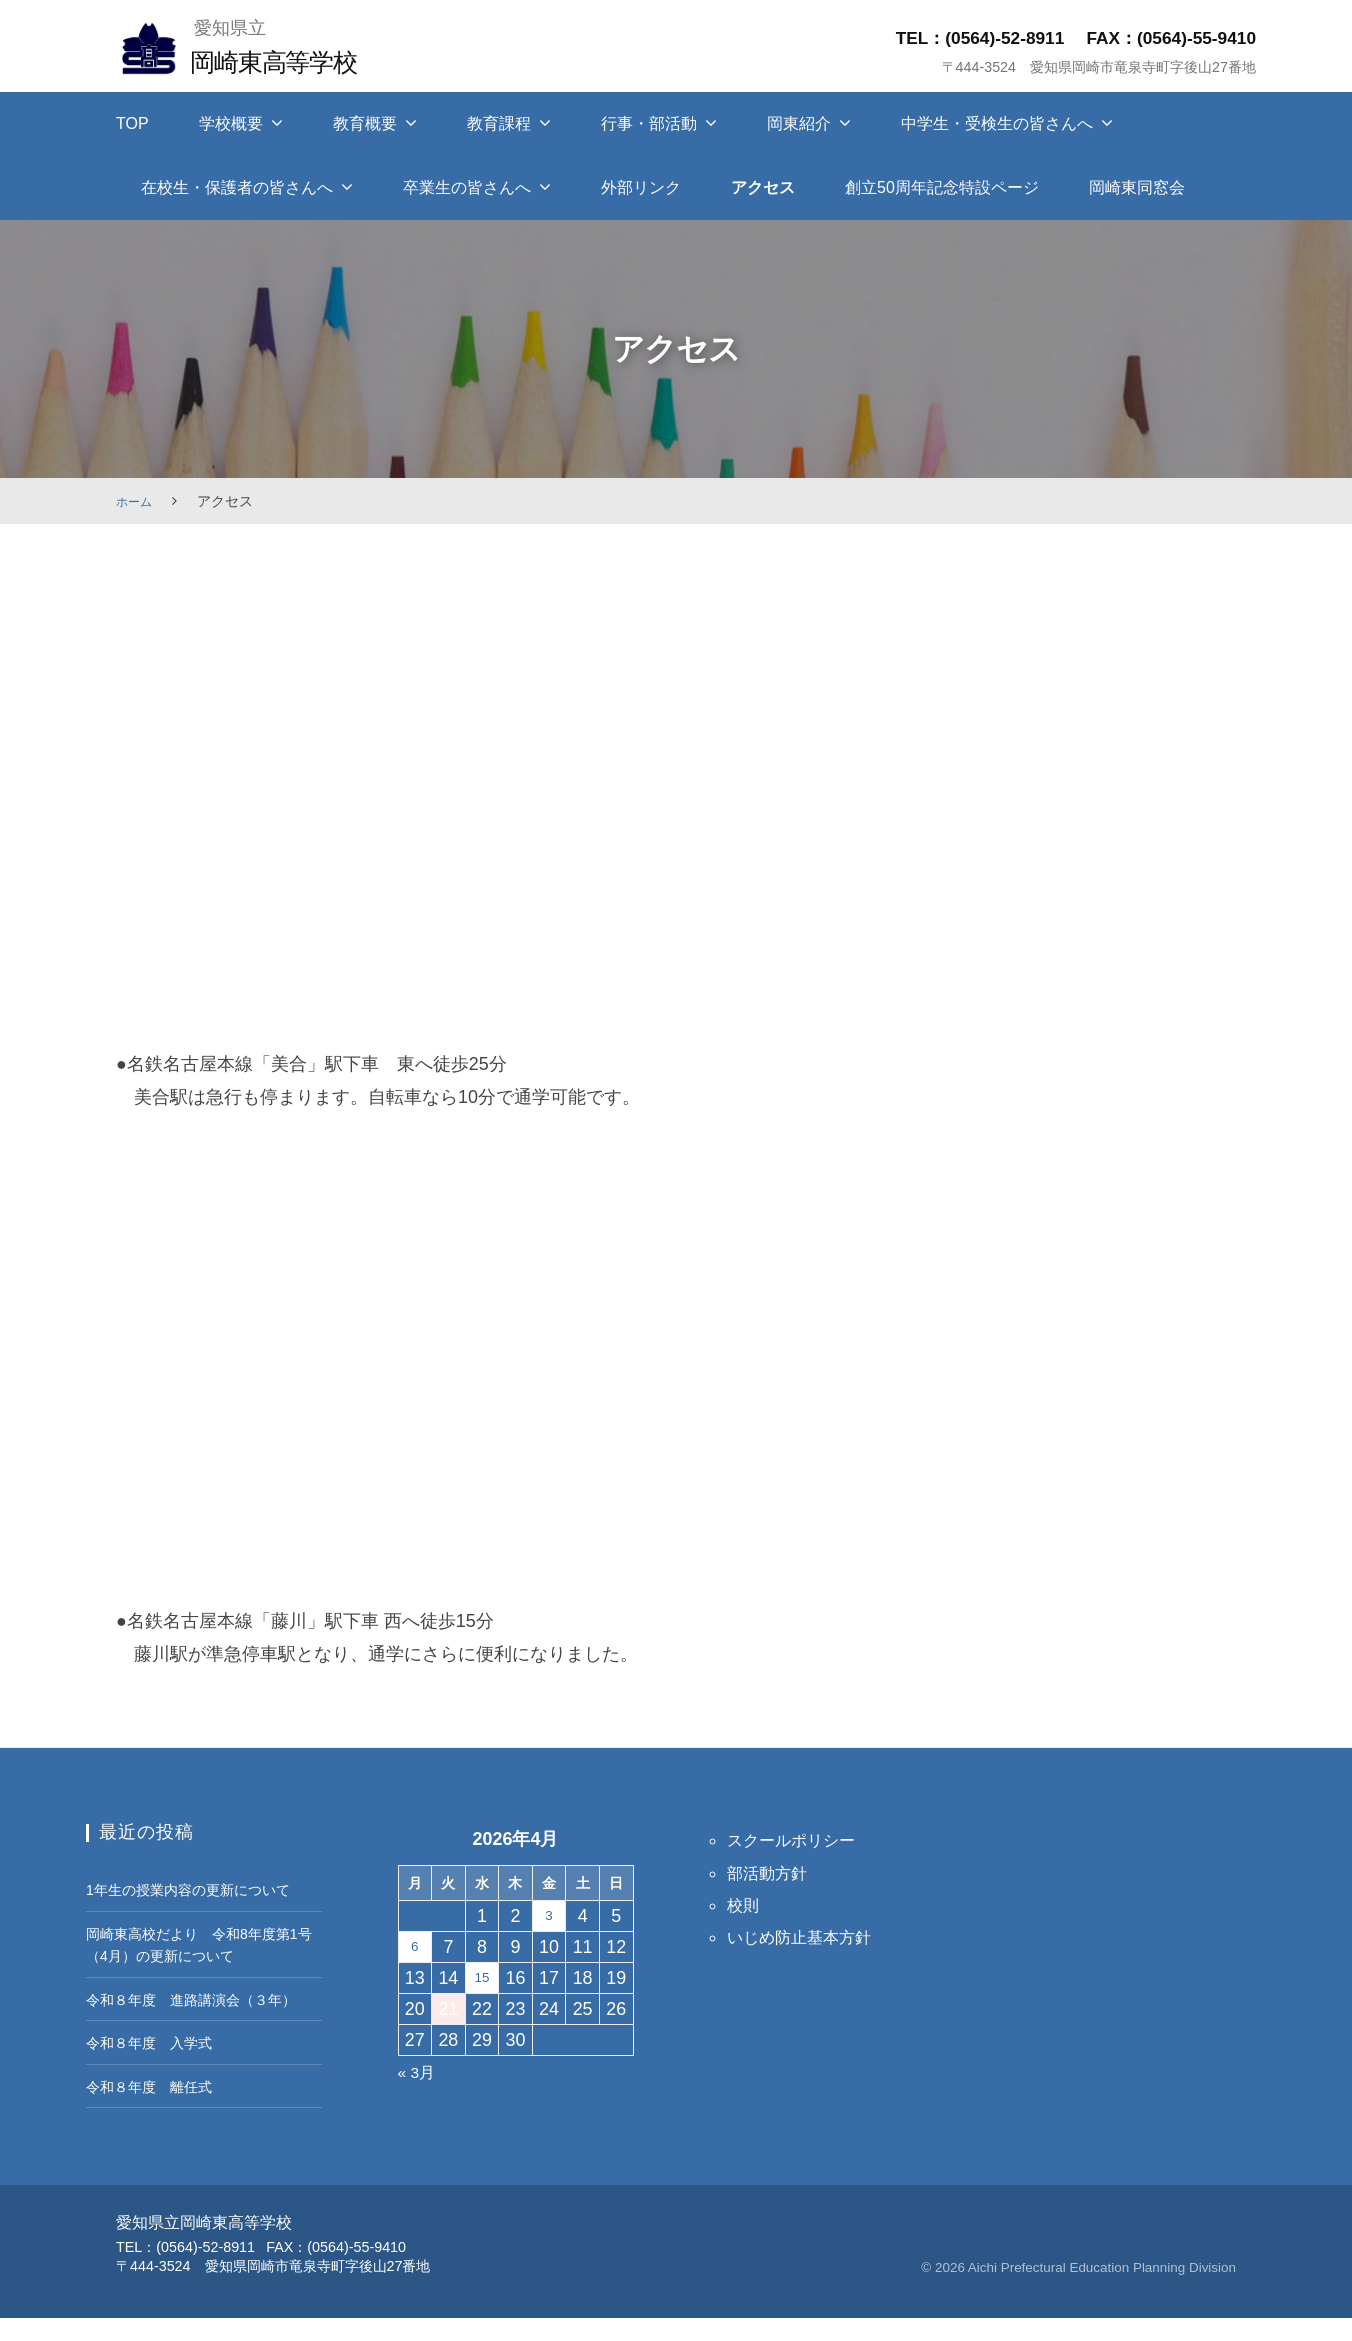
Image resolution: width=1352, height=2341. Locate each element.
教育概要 (365, 123)
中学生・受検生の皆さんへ (997, 123)
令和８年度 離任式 (158, 2108)
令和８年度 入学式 (158, 2065)
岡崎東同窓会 (1137, 187)
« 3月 (419, 2072)
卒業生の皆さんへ (467, 187)
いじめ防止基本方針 (808, 1937)
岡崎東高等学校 (286, 60)
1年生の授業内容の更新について (202, 1889)
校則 (745, 1905)
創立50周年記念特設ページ (942, 187)
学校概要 (231, 123)
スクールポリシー (799, 1840)
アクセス (763, 187)
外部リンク (641, 187)
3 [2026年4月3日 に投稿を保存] (549, 1916)
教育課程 (499, 123)
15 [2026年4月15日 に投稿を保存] (482, 1978)
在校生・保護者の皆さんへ (237, 187)
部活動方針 (772, 1873)
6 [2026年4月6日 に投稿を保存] (415, 1947)
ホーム (137, 501)
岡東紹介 (799, 123)
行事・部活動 (649, 123)
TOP (132, 123)
